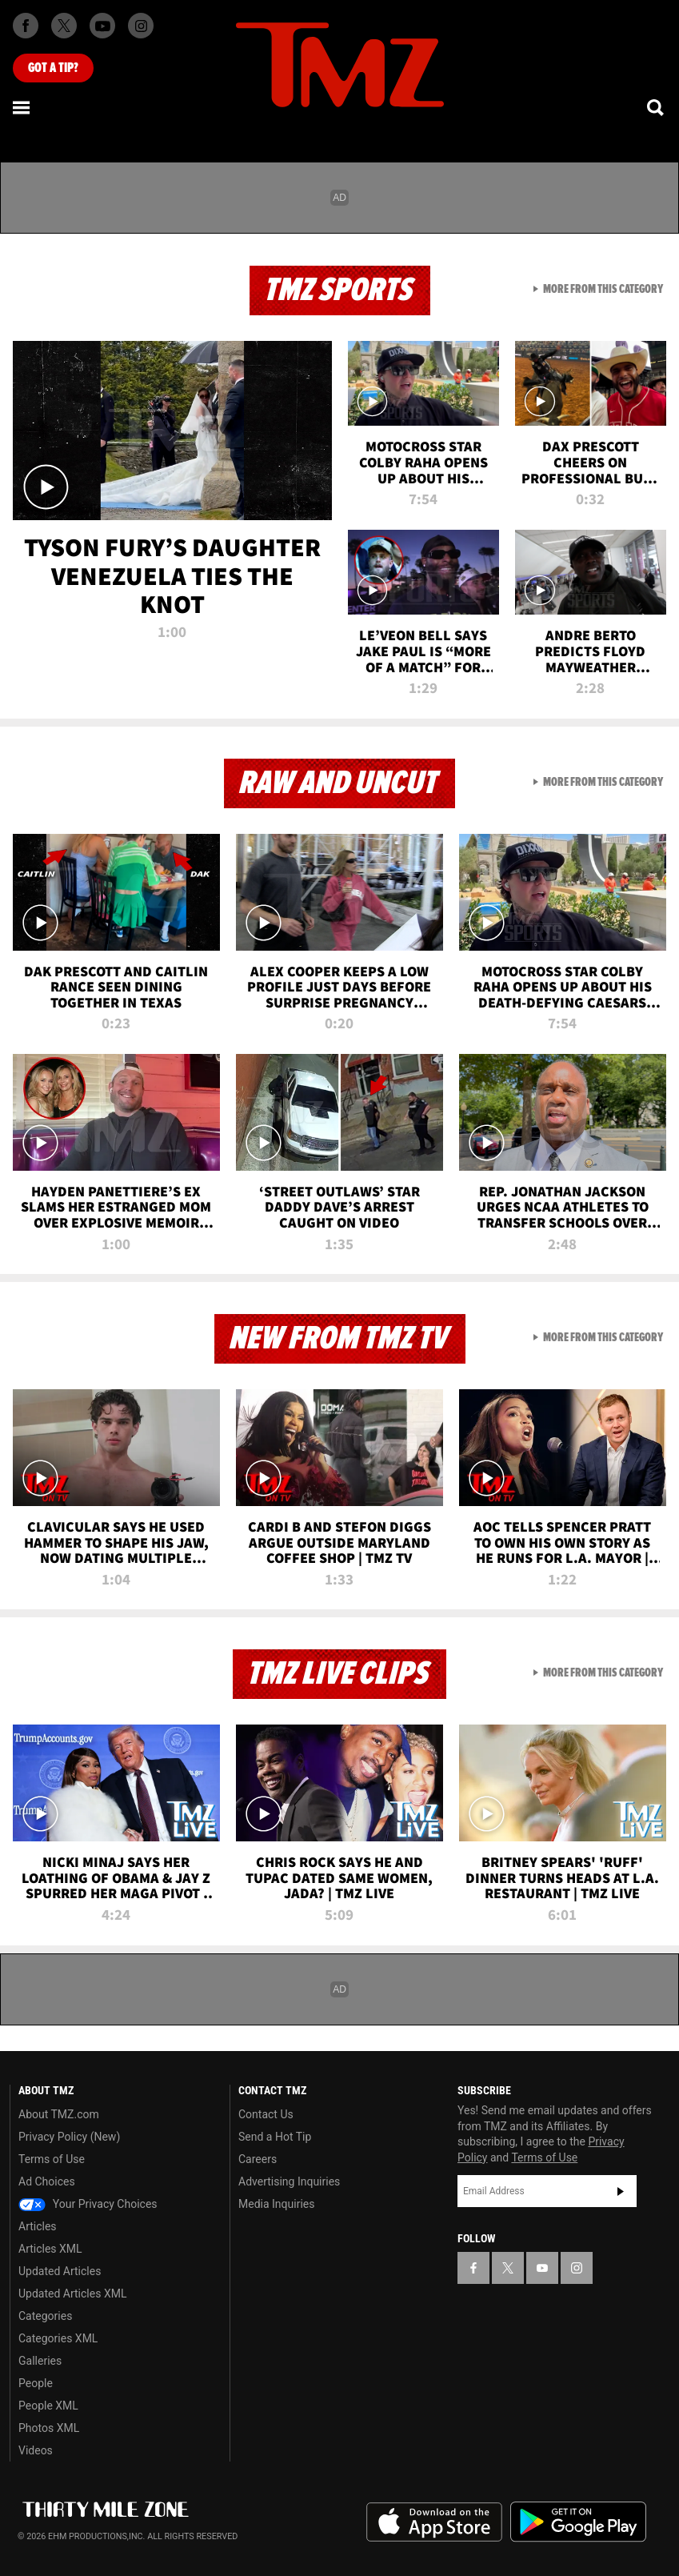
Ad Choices (46, 2181)
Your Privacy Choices (88, 2203)
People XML (48, 2405)
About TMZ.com (58, 2114)
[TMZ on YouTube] (542, 2268)
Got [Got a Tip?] (53, 68)
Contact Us (266, 2114)
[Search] (656, 107)
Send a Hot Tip (274, 2136)
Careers (257, 2159)
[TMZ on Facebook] (25, 25)
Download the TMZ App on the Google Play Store (578, 2522)
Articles (37, 2226)
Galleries (40, 2360)
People (35, 2383)
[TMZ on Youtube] (102, 25)
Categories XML (58, 2338)
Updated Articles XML (72, 2293)
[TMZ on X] (64, 25)
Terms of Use (51, 2159)
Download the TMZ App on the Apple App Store (434, 2522)
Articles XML (50, 2248)
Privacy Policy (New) (69, 2136)
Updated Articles (59, 2271)
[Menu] (22, 107)
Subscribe (621, 2191)
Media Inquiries (276, 2203)
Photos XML (48, 2428)
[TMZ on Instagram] (141, 25)
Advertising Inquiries (289, 2181)
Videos (35, 2450)
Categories (45, 2316)
